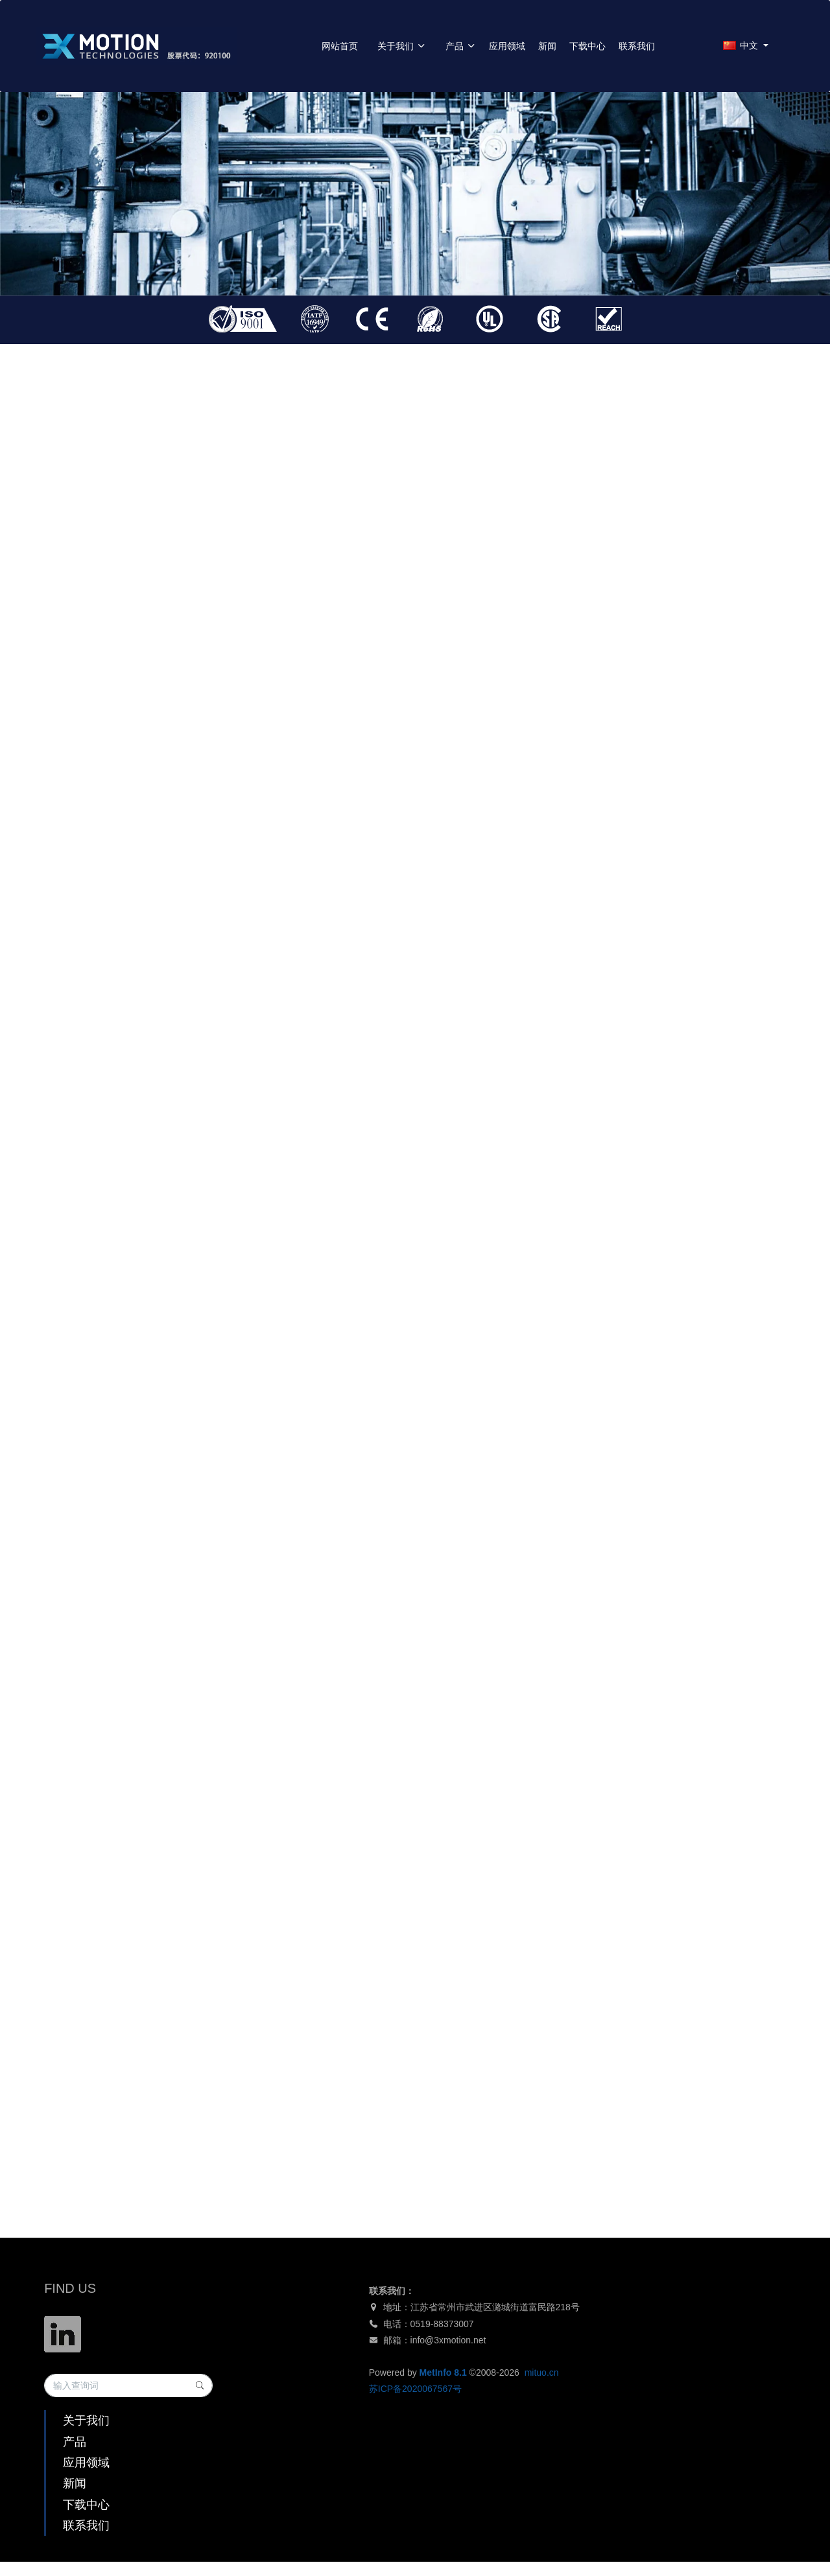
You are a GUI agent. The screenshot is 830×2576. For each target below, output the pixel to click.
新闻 (547, 46)
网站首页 (340, 46)
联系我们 (637, 46)
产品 (460, 46)
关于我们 (401, 46)
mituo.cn (542, 2372)
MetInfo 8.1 (443, 2372)
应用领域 (507, 46)
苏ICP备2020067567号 (415, 2389)
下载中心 (587, 46)
